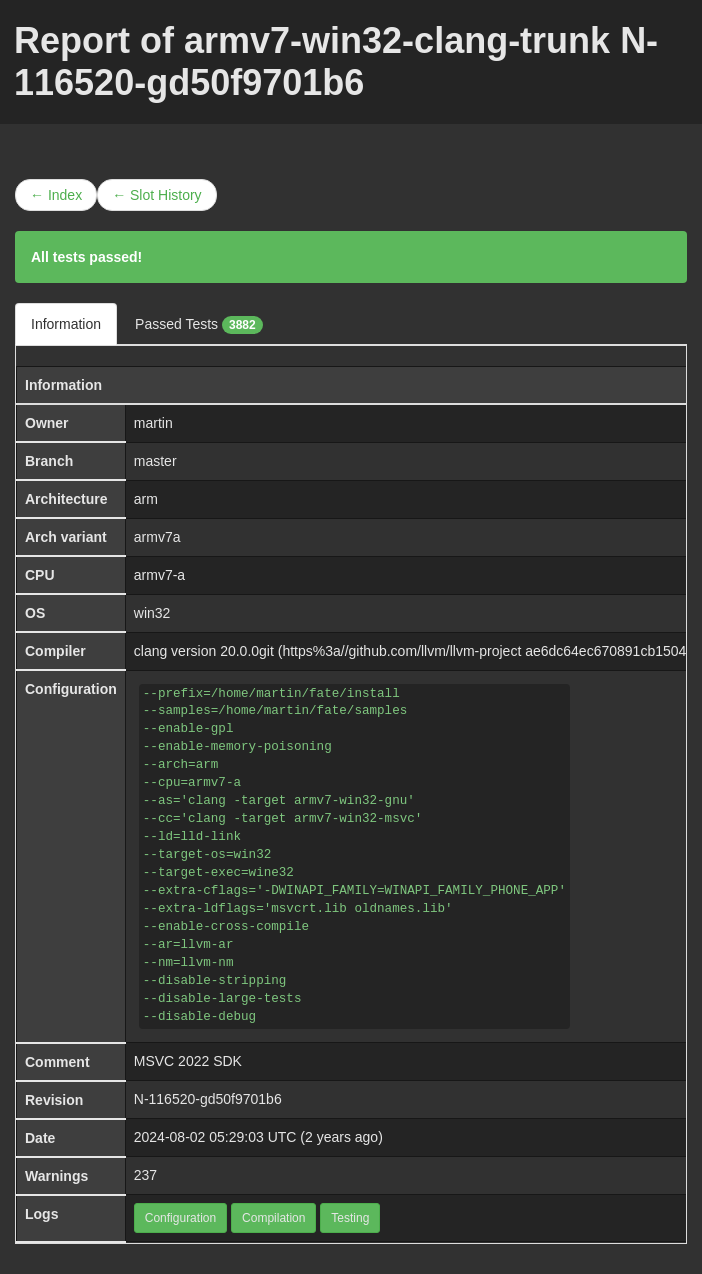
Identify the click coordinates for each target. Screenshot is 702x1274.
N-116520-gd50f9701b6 (208, 1099)
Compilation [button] (273, 1218)
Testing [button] (350, 1218)
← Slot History (156, 195)
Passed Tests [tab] (199, 325)
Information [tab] (66, 324)
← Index (56, 195)
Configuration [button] (180, 1218)
